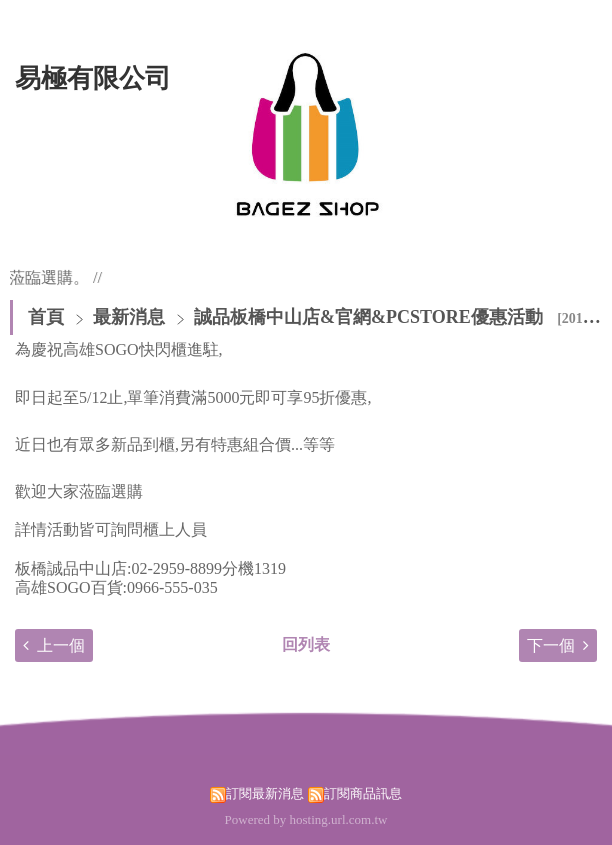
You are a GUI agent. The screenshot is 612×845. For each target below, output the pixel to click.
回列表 (306, 644)
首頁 (46, 317)
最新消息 (131, 317)
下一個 (551, 645)
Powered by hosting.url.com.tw (306, 819)
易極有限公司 (93, 78)
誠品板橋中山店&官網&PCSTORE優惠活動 (368, 317)
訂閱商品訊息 (363, 793)
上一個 (61, 645)
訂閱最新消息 (265, 793)
